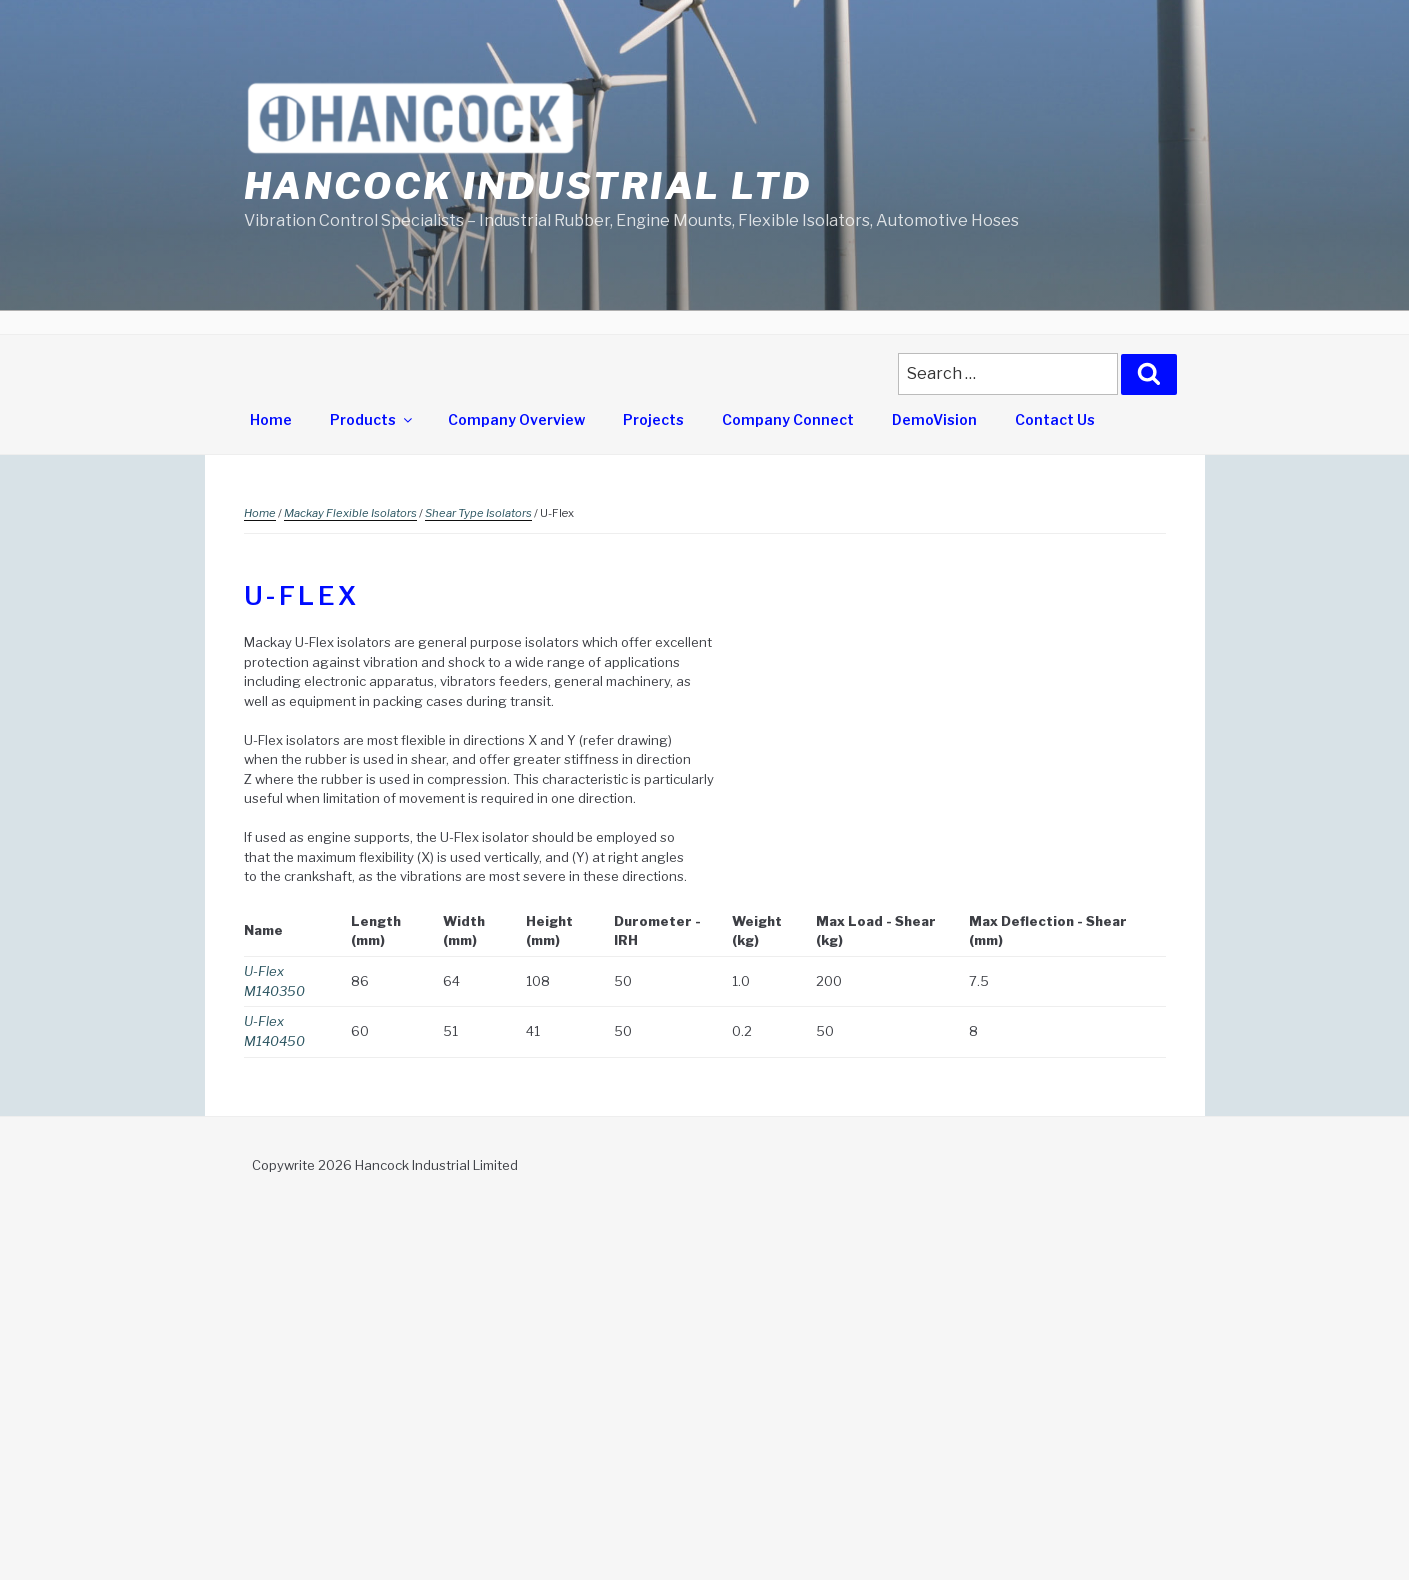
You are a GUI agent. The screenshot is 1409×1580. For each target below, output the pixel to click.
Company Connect (788, 419)
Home (271, 419)
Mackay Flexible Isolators (350, 513)
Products (372, 419)
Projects (653, 419)
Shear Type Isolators (478, 513)
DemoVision (934, 419)
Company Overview (516, 419)
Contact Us (1055, 419)
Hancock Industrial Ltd (528, 186)
